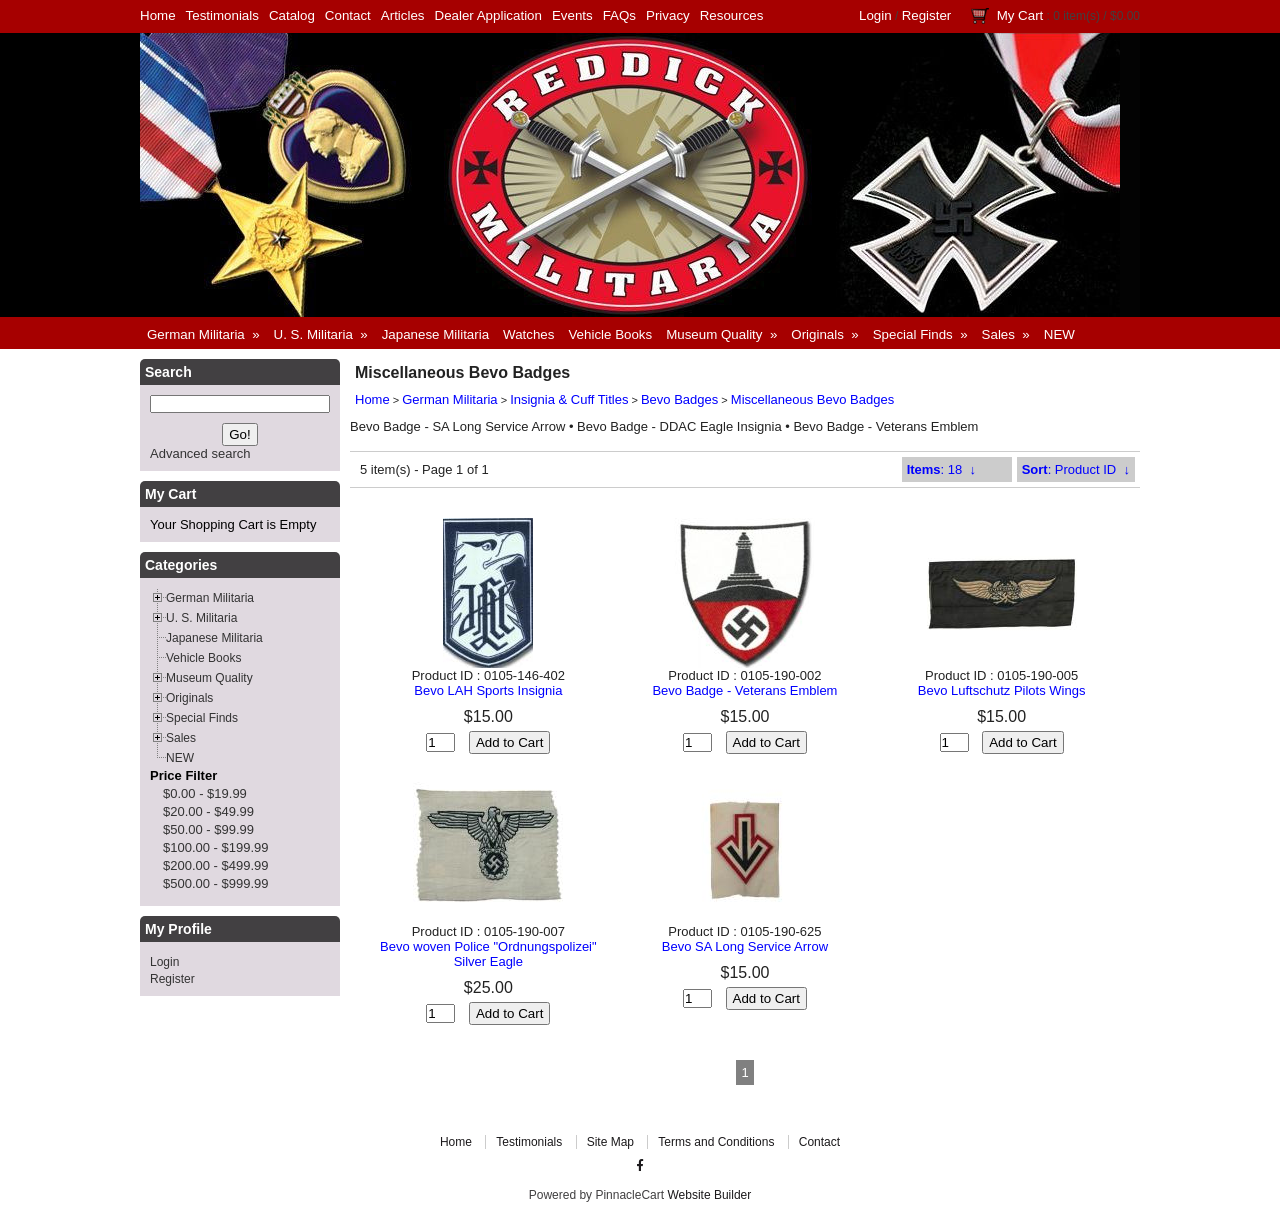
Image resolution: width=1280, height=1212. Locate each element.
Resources (732, 15)
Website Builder (709, 1195)
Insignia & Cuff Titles (569, 399)
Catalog (292, 15)
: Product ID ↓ (1076, 469)
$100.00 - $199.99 (216, 847)
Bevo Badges (679, 399)
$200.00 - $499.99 (216, 865)
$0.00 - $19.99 (205, 793)
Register (927, 15)
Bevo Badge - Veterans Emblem (744, 690)
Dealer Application (488, 15)
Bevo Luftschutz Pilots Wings (1002, 690)
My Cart (1020, 15)
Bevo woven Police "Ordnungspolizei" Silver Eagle (488, 954)
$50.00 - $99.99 (208, 829)
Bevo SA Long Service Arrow (745, 946)
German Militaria (449, 399)
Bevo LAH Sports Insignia (488, 690)
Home (158, 15)
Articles (403, 15)
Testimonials (222, 15)
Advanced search (200, 453)
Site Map (610, 1142)
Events (572, 15)
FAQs (619, 15)
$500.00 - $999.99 (216, 883)
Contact (348, 15)
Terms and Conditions (716, 1142)
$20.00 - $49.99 (208, 811)
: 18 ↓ (941, 469)
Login (875, 15)
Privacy (668, 15)
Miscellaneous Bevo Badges (812, 399)
